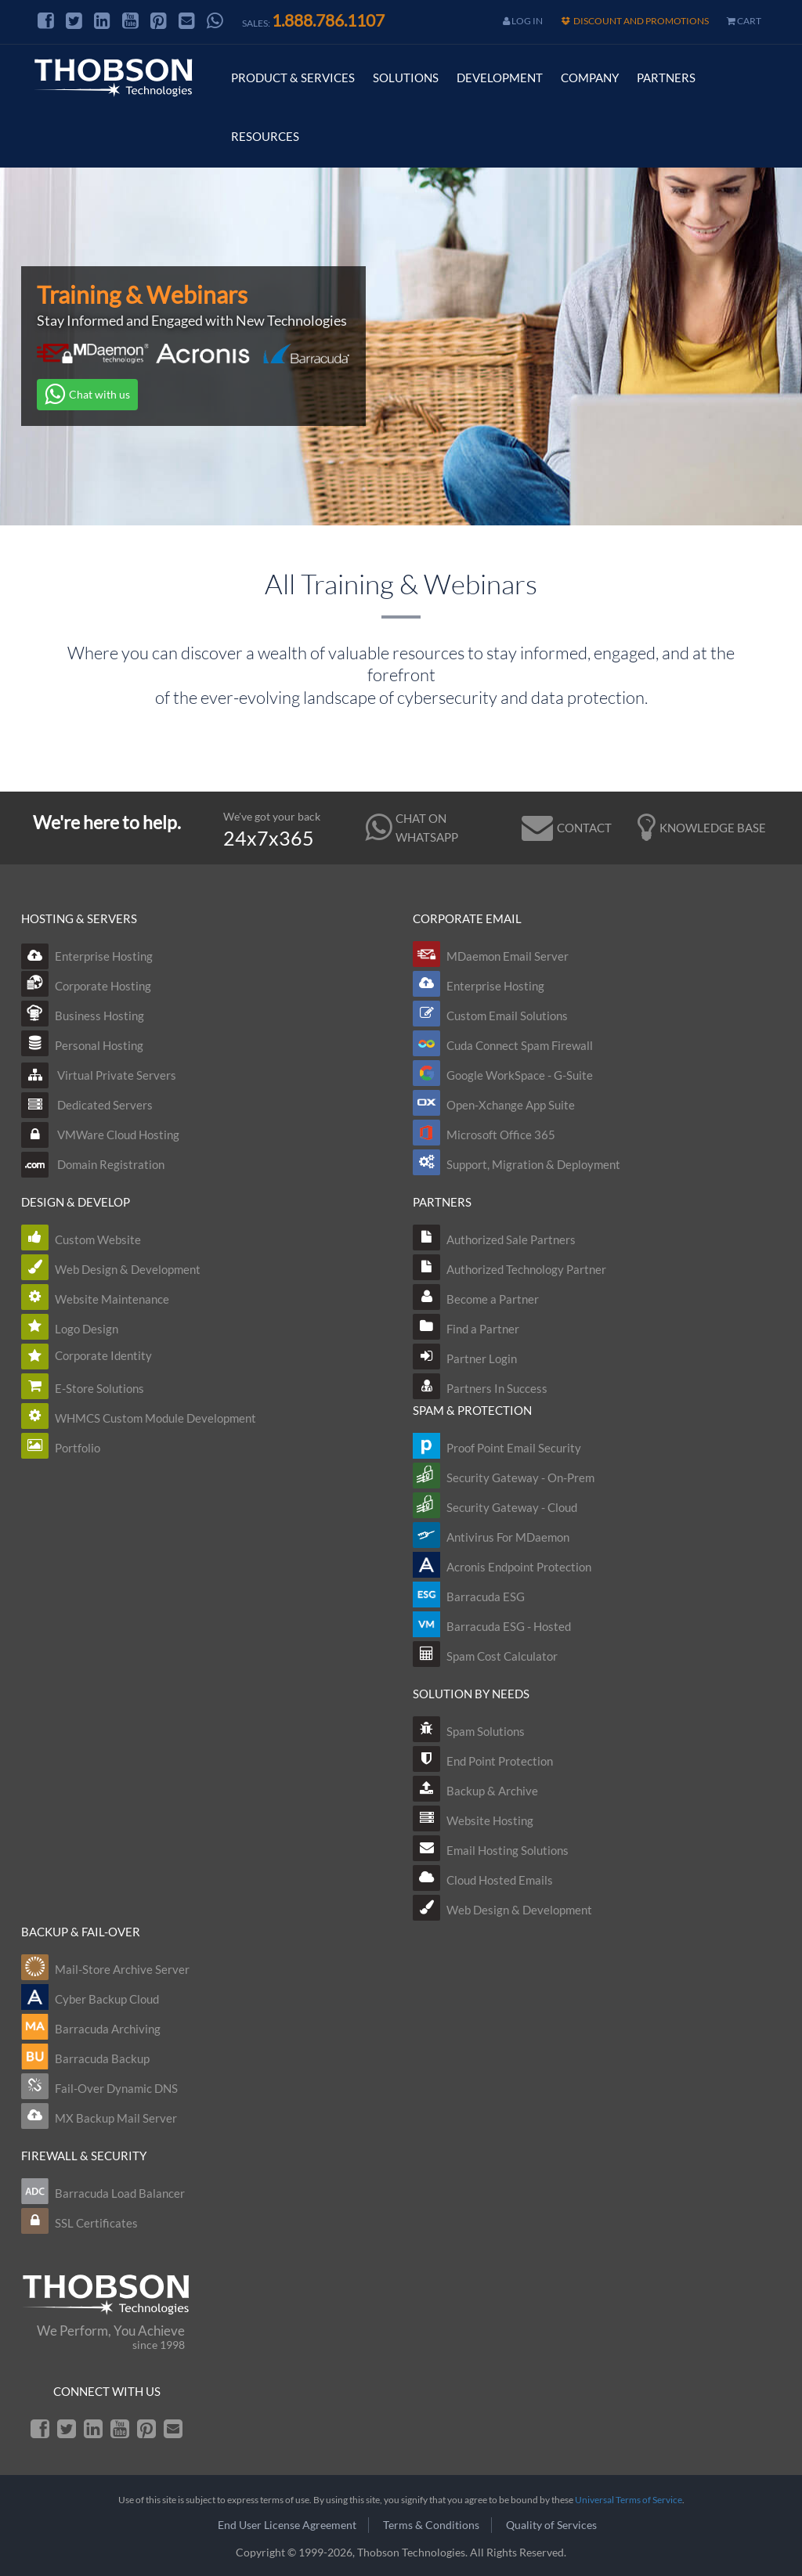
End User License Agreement (287, 2524)
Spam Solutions (485, 1731)
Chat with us (87, 394)
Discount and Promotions (635, 21)
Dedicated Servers (87, 1105)
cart (744, 21)
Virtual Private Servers (98, 1075)
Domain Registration (92, 1164)
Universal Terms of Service (628, 2500)
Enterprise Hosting (87, 956)
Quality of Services (551, 2524)
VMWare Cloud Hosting (100, 1134)
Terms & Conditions (431, 2524)
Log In (523, 21)
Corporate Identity (103, 1355)
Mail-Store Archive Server (122, 1969)
